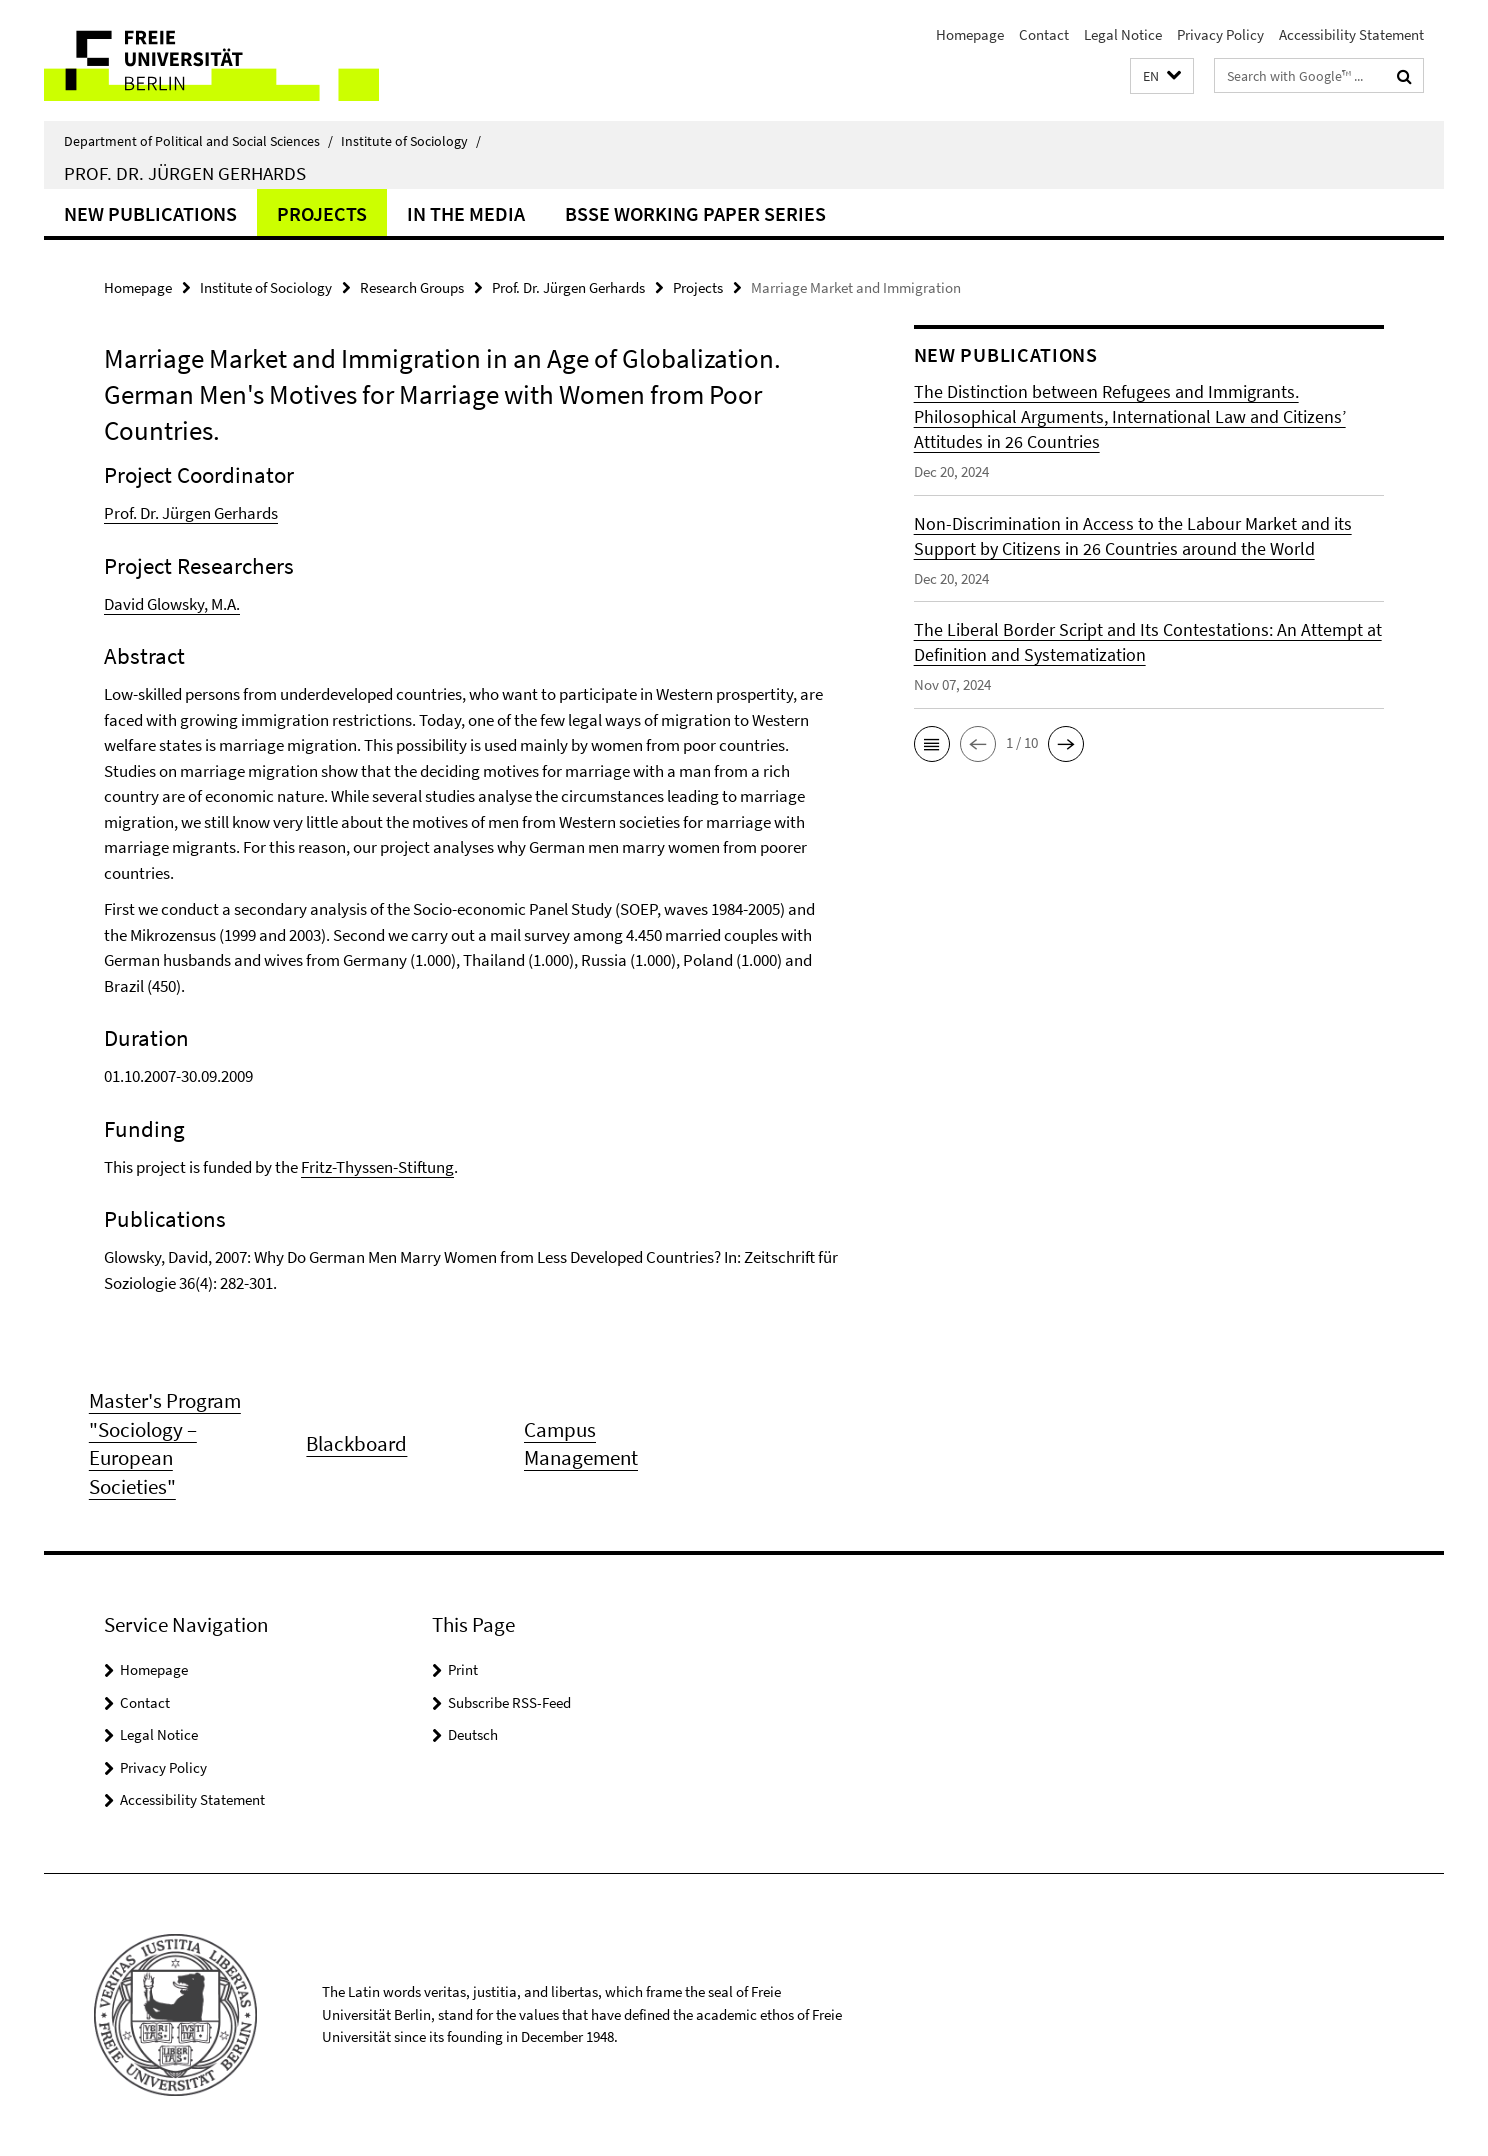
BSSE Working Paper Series (695, 213)
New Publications (150, 213)
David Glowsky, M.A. (172, 604)
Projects (322, 213)
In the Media (466, 213)
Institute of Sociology (411, 141)
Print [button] (463, 1669)
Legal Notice (1123, 34)
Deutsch (473, 1734)
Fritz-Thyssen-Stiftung (377, 1167)
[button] (1162, 76)
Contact (1044, 34)
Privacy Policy (1220, 34)
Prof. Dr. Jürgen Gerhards (185, 173)
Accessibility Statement (1351, 34)
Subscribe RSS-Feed (509, 1702)
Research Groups (412, 287)
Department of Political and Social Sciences (198, 141)
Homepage (970, 34)
